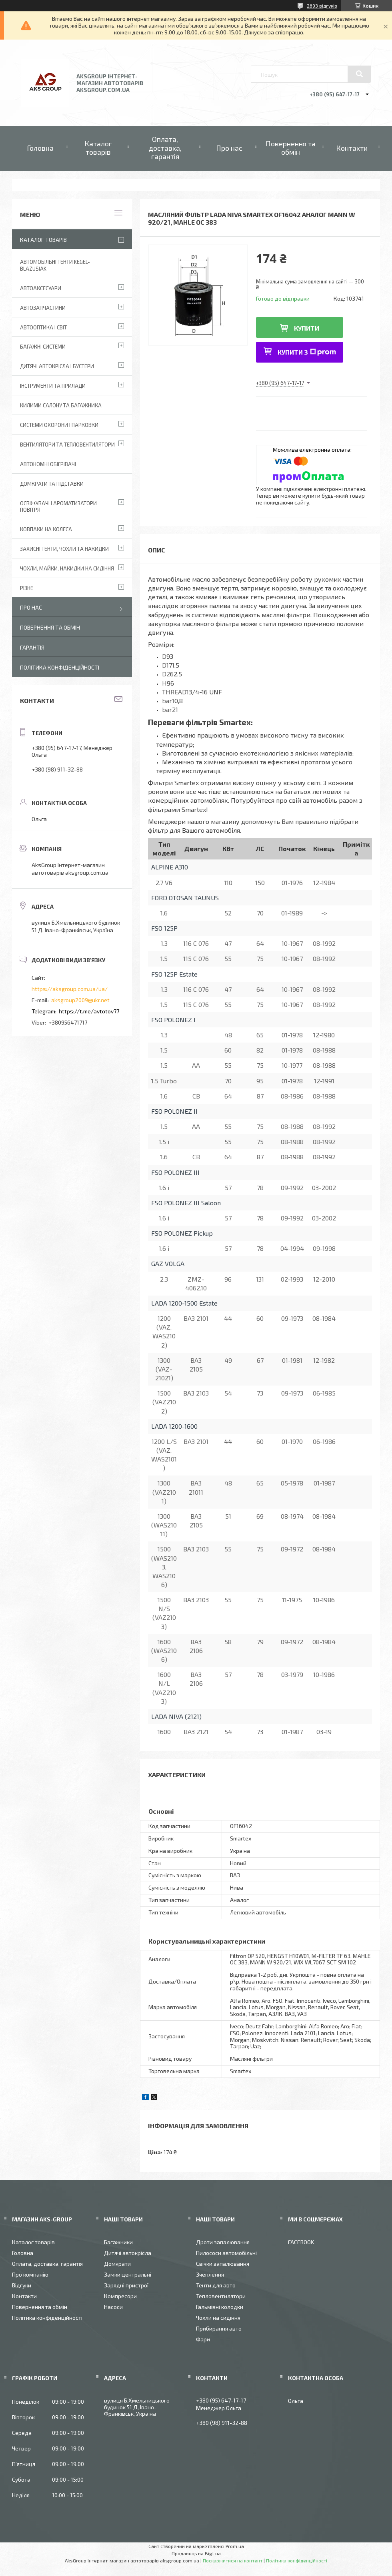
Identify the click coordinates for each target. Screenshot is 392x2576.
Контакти (352, 148)
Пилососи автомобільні (226, 2252)
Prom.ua (235, 2546)
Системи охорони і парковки (59, 425)
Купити (306, 328)
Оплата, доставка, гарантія (165, 148)
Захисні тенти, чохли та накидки (64, 549)
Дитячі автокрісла (127, 2252)
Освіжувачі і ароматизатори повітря (58, 506)
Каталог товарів (98, 148)
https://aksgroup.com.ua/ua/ (70, 988)
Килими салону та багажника (61, 405)
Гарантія (32, 647)
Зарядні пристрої (126, 2285)
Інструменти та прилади (53, 386)
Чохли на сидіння (218, 2317)
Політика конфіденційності (59, 667)
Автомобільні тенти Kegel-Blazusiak (55, 265)
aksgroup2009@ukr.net (80, 1000)
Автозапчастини (43, 308)
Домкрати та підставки (52, 484)
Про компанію (30, 2274)
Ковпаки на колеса (46, 529)
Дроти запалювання (223, 2242)
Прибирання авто (219, 2328)
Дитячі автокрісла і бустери (57, 366)
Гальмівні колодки (219, 2306)
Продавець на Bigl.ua (196, 2553)
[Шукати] (359, 74)
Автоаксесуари (40, 288)
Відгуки (21, 2285)
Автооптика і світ (43, 327)
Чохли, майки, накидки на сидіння (67, 568)
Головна (40, 148)
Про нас (229, 148)
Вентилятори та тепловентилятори (67, 444)
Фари (203, 2339)
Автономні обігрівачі (48, 464)
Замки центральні (127, 2274)
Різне (26, 588)
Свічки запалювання (222, 2263)
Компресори (120, 2296)
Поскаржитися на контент (232, 2560)
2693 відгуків (322, 5)
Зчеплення (210, 2274)
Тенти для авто (216, 2285)
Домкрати (117, 2263)
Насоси (113, 2306)
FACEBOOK (301, 2242)
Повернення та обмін (291, 148)
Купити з (307, 352)
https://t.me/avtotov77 (89, 1011)
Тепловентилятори (221, 2296)
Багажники (118, 2242)
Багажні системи (43, 346)
